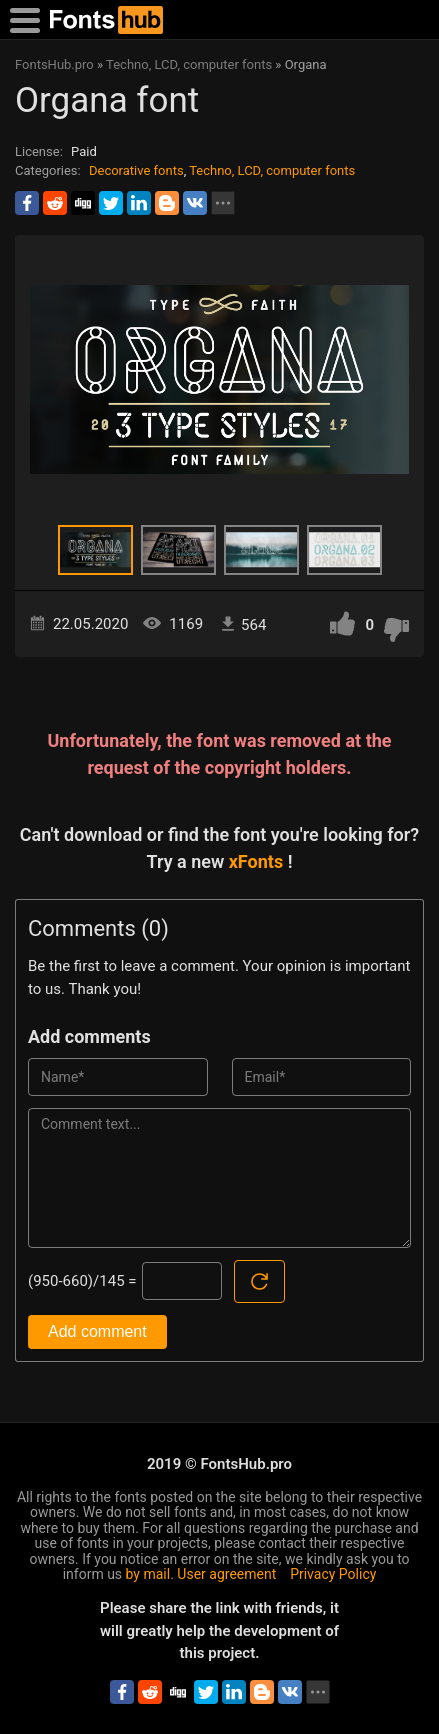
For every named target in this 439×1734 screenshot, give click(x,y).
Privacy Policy (333, 1574)
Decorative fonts (136, 170)
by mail (148, 1574)
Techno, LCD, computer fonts (272, 170)
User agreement (226, 1574)
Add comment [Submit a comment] (97, 1331)
